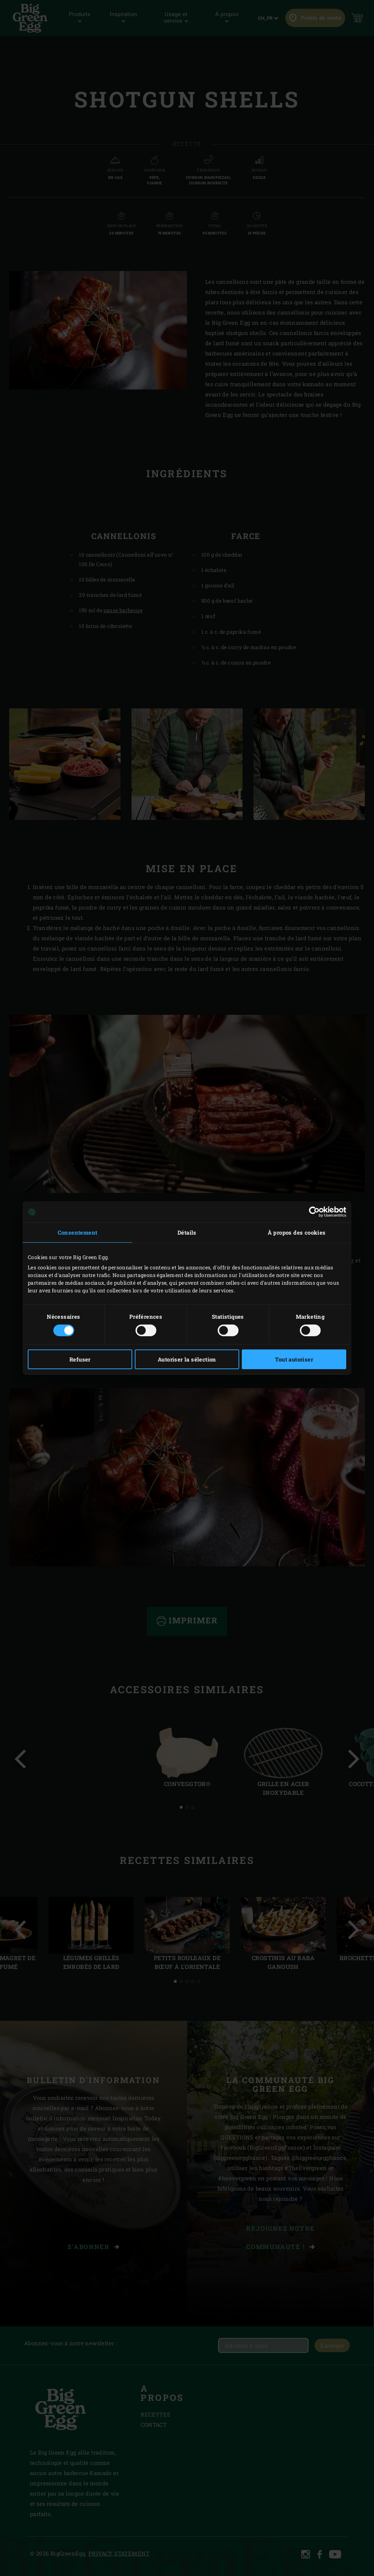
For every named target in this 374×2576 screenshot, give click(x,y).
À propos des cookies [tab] (297, 1232)
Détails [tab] (187, 1232)
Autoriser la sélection (187, 1359)
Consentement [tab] (78, 1232)
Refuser (80, 1359)
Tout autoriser (294, 1359)
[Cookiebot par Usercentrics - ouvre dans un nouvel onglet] (314, 1211)
